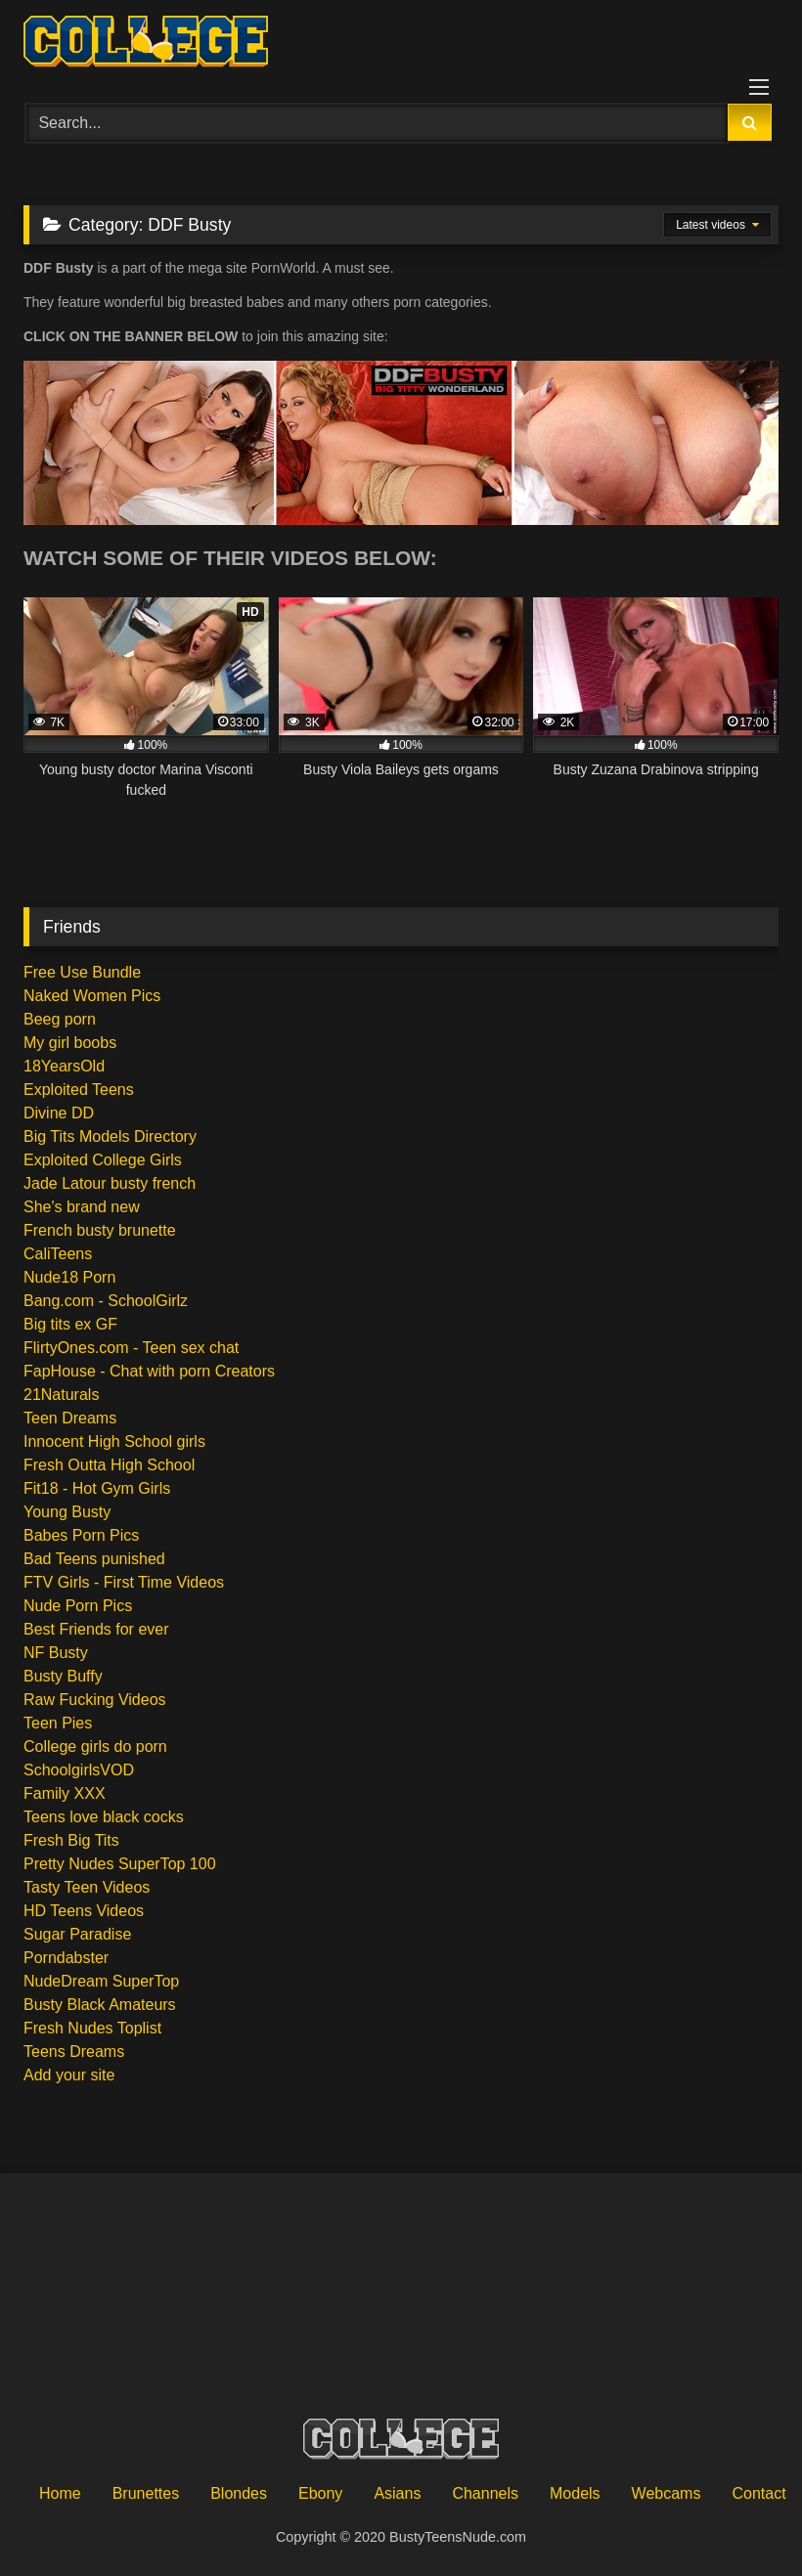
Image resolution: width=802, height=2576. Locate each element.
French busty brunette (99, 1230)
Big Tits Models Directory (110, 1136)
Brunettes (145, 2493)
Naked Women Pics (91, 995)
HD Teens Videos (83, 1910)
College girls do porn (95, 1746)
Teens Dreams (73, 2051)
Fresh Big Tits (71, 1840)
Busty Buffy (63, 1676)
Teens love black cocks (103, 1817)
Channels (485, 2493)
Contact (758, 2493)
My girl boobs (69, 1042)
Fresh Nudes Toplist (92, 2028)
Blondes (238, 2493)
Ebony (320, 2493)
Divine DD (58, 1113)
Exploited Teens (78, 1089)
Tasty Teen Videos (86, 1887)
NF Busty (55, 1652)
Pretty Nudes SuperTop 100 (119, 1864)
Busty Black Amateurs (99, 2004)
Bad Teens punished (94, 1558)
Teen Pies (57, 1723)
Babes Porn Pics (81, 1535)
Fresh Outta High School (109, 1465)
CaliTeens (57, 1253)
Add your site (68, 2075)
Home (60, 2493)
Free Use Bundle (82, 972)
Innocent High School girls (114, 1441)
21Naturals (61, 1394)
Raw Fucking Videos (94, 1699)
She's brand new (81, 1207)
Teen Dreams (69, 1418)
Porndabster (66, 1957)
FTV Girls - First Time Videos (123, 1582)
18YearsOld (64, 1066)
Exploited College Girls (102, 1160)
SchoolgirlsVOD (78, 1770)
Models (575, 2493)
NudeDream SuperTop (101, 1981)
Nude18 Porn (69, 1277)
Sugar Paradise (77, 1934)
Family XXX (64, 1793)
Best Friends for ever (96, 1629)
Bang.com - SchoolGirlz (105, 1300)
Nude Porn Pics (77, 1605)
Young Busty (67, 1512)
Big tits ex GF (70, 1324)
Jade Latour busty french (109, 1183)
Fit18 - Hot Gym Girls (96, 1488)
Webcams (666, 2493)
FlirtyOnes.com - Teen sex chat (131, 1347)
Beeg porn (59, 1019)
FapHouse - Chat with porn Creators (149, 1371)
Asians (397, 2493)
